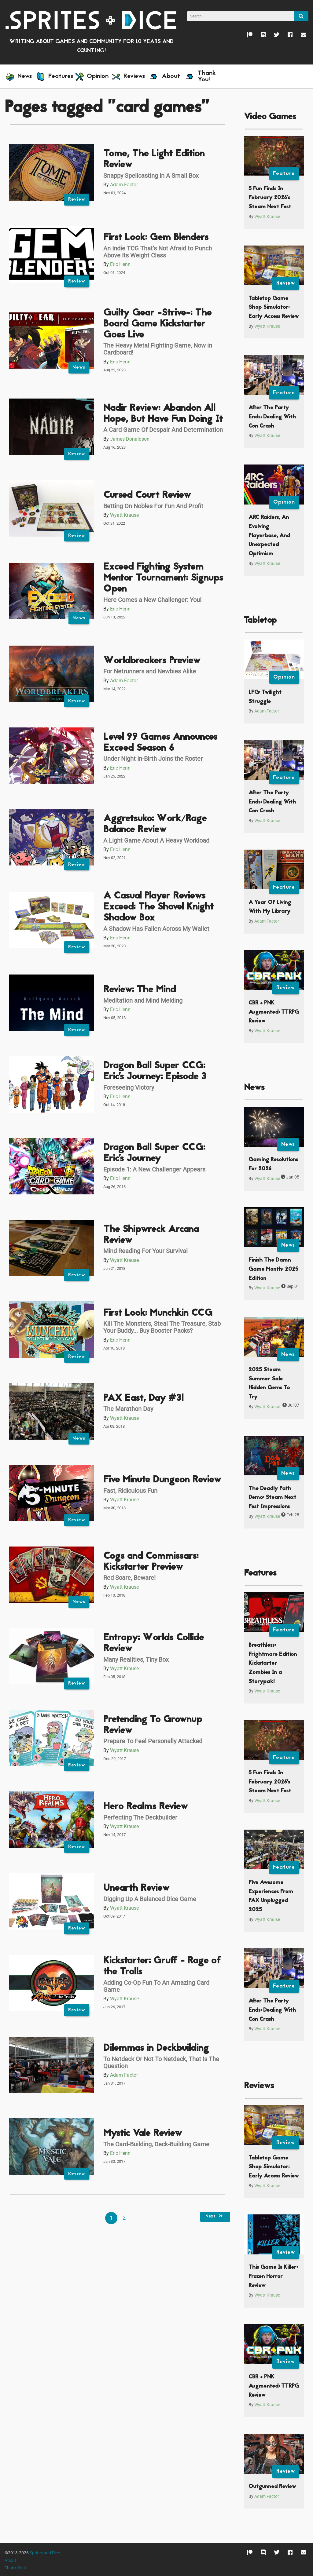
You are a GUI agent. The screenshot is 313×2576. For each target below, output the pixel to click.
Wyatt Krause (124, 515)
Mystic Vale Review (142, 2133)
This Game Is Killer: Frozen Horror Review (273, 2276)
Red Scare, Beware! (129, 1577)
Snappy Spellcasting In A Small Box (151, 175)
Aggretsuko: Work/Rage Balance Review (155, 824)
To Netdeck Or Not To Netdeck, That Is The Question (161, 2062)
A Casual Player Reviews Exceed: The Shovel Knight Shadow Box (158, 907)
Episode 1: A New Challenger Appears (154, 1169)
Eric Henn (120, 264)
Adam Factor (124, 185)
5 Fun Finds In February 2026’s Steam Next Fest (270, 198)
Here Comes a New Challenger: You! (152, 599)
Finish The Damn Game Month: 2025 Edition (273, 1269)
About (10, 2560)
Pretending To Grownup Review (152, 1725)
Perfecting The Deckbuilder (140, 1817)
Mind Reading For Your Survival (145, 1251)
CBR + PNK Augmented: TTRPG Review (274, 1012)
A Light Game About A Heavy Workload (156, 840)
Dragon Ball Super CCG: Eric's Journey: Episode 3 (154, 1071)
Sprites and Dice (45, 2553)
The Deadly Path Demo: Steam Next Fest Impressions (272, 1498)
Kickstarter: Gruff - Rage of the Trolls (162, 1966)
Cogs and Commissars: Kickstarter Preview (150, 1562)
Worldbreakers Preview (151, 661)
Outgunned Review (272, 2487)
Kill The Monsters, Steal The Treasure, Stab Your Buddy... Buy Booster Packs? (162, 1327)
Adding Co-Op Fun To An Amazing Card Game (156, 1986)
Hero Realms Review (145, 1807)
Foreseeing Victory (128, 1087)
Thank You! (15, 2568)
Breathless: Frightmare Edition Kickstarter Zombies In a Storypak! (273, 1663)
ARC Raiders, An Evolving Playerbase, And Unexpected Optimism (269, 535)
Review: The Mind (139, 990)
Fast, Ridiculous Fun (130, 1490)
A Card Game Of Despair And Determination (163, 429)
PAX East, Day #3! (143, 1398)
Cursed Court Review (147, 495)
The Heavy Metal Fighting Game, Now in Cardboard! (157, 349)
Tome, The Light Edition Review (153, 159)
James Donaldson (129, 439)
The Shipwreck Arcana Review (151, 1235)
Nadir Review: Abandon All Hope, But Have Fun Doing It (163, 414)
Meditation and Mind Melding (142, 1000)
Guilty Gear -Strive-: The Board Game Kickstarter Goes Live (157, 324)
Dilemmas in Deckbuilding (156, 2048)
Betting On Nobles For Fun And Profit (153, 506)
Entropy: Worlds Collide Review (153, 1643)
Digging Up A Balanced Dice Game (149, 1899)
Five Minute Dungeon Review (162, 1480)
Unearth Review (136, 1888)
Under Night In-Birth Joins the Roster (153, 758)
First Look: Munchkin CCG (157, 1313)
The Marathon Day (128, 1408)
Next (215, 2216)
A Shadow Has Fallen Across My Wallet (156, 928)
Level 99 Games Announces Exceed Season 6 (160, 743)
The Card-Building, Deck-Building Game (156, 2144)
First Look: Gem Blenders (155, 238)
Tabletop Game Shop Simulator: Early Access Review (274, 307)
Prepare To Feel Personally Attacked (152, 1741)
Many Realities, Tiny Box (136, 1659)
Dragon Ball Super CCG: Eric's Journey (154, 1153)
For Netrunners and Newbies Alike (149, 671)
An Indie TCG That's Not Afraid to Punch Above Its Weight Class (157, 252)
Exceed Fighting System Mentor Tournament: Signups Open (163, 578)
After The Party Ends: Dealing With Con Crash (272, 417)
